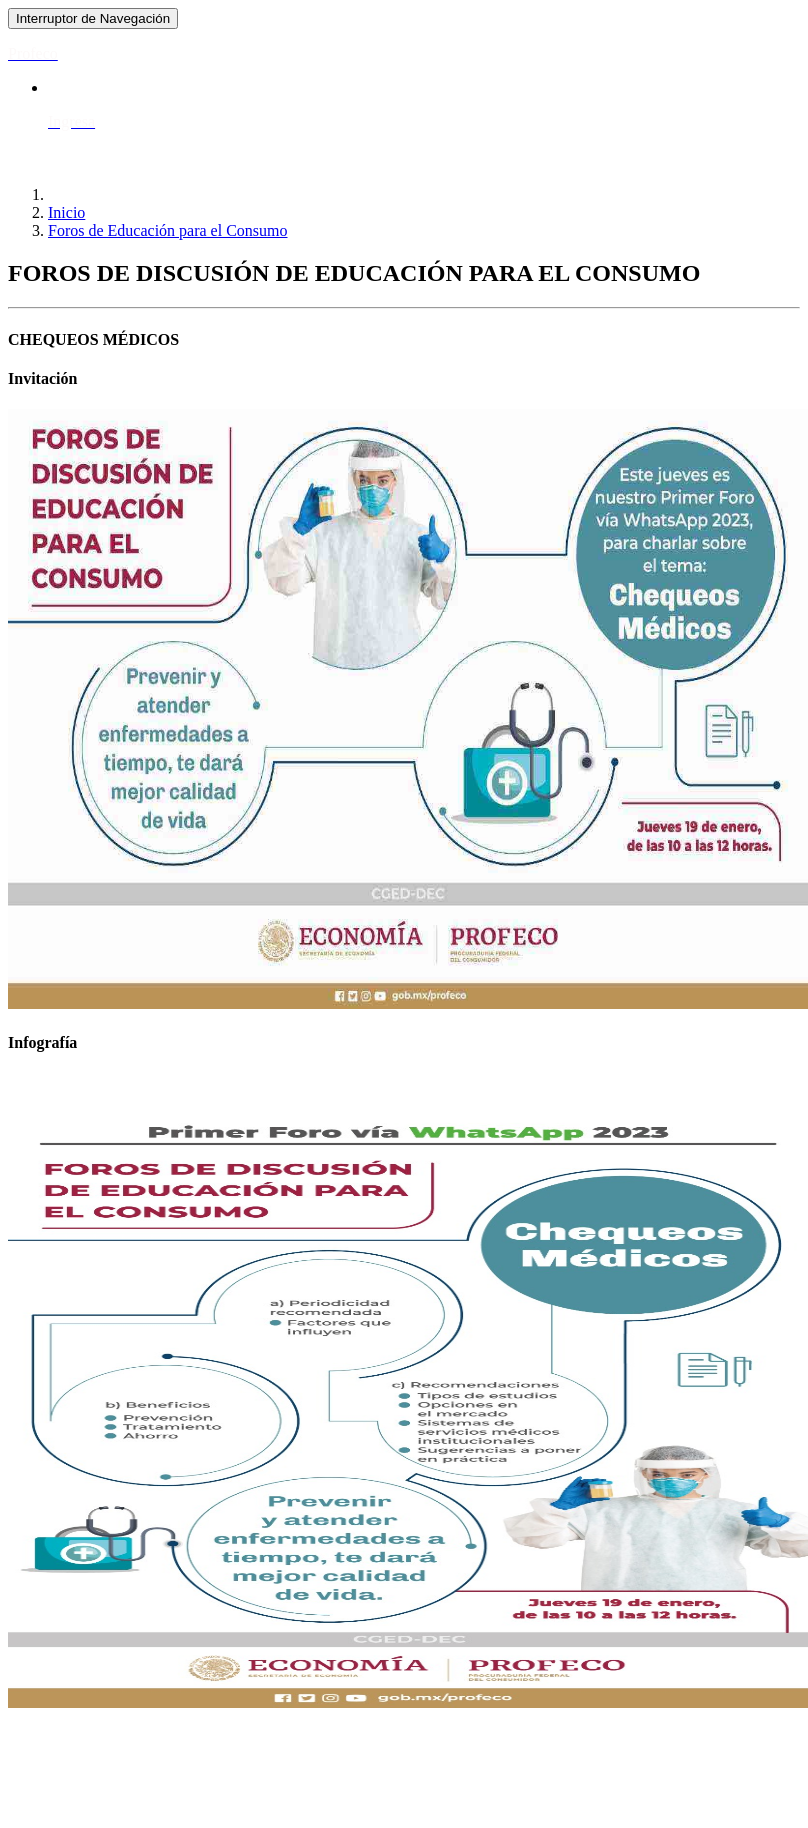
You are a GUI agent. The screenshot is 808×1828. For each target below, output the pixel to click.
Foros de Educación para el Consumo (168, 230)
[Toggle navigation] (93, 18)
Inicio (66, 212)
